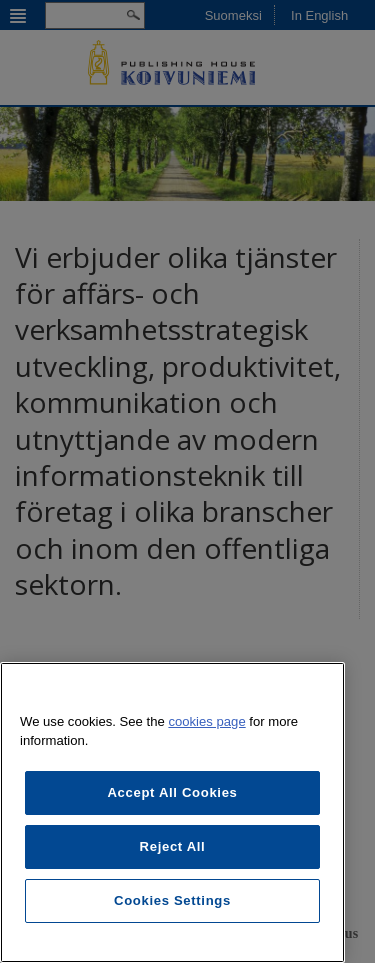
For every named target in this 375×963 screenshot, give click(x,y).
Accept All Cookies (172, 792)
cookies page (206, 721)
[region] (172, 812)
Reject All (173, 846)
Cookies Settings (172, 900)
